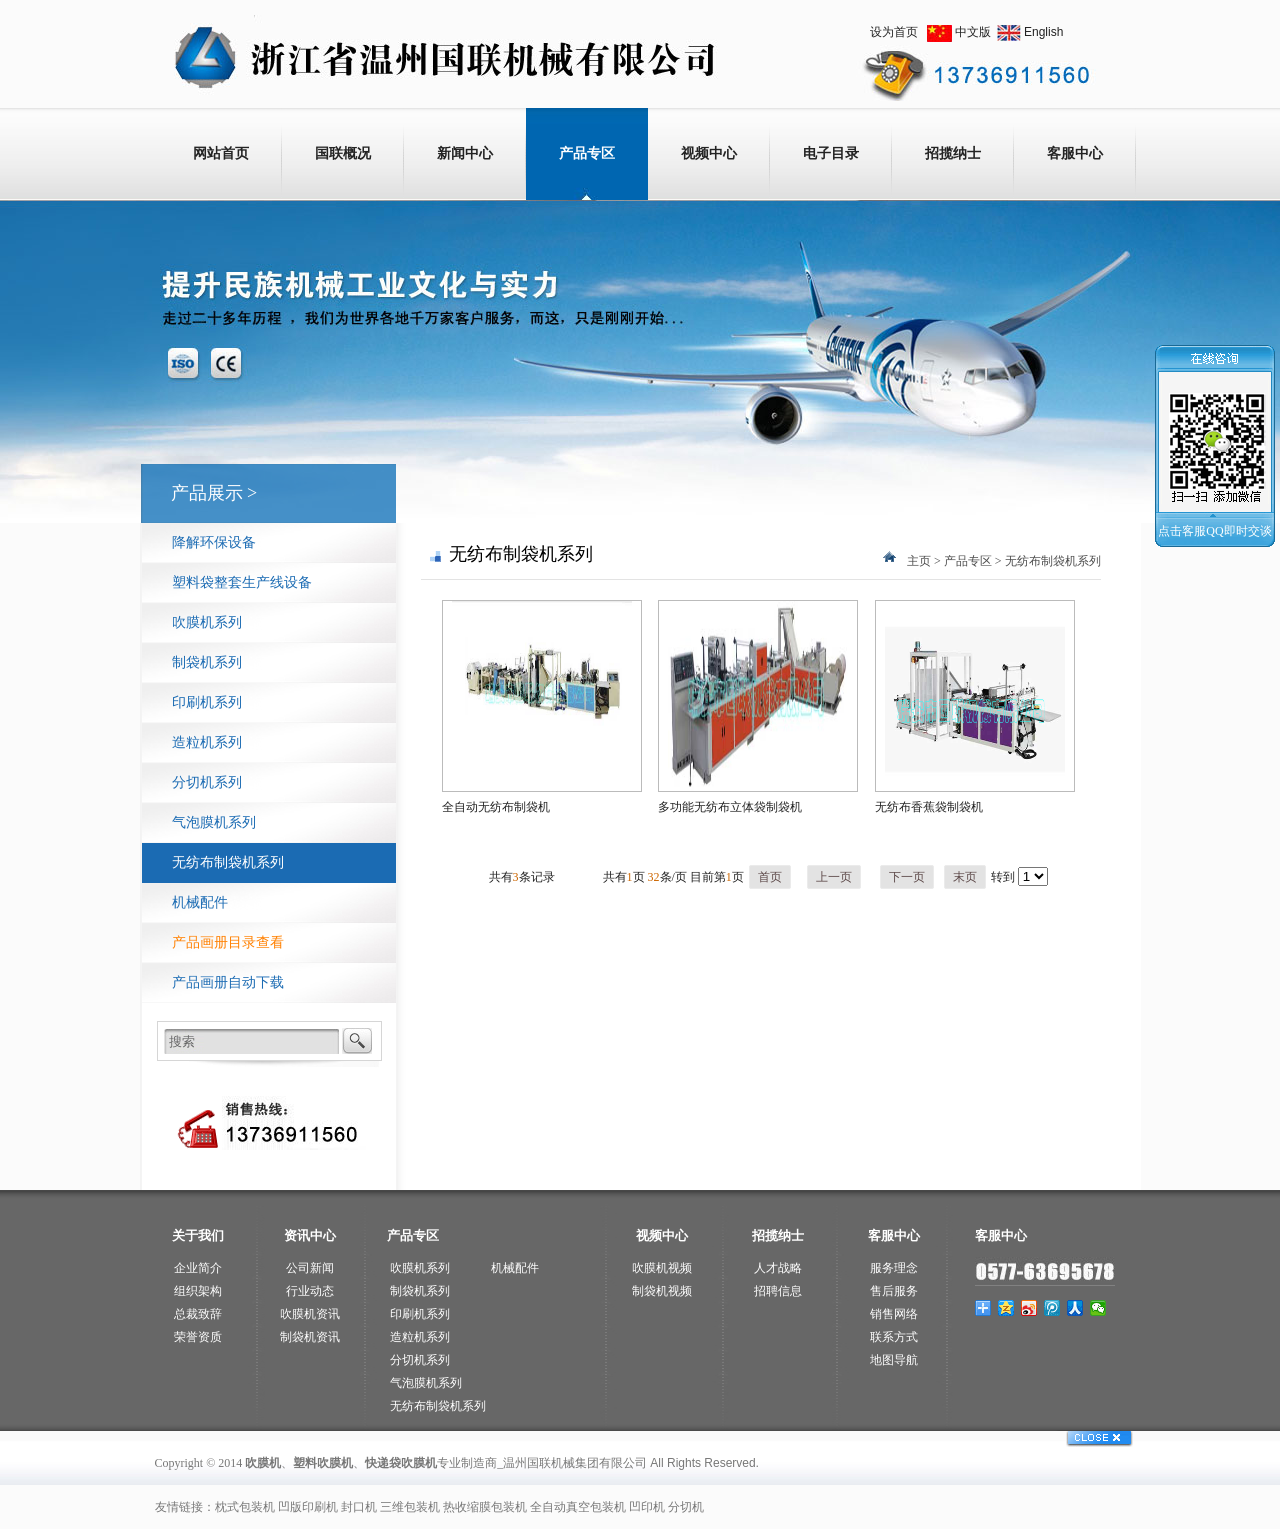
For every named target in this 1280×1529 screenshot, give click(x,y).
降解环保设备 (214, 542)
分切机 (686, 1507)
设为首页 (894, 32)
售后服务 (894, 1291)
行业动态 (310, 1291)
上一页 (834, 877)
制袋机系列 (207, 662)
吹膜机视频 (662, 1268)
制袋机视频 (662, 1291)
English (1043, 32)
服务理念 (894, 1268)
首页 (770, 877)
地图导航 (894, 1360)
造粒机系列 (207, 742)
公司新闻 (310, 1268)
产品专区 (587, 153)
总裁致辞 (198, 1314)
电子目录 (831, 153)
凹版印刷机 (308, 1507)
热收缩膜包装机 (485, 1507)
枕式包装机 (245, 1507)
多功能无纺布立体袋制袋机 (730, 807)
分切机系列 (207, 782)
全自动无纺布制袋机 (496, 807)
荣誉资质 (198, 1337)
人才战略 (778, 1268)
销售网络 (894, 1314)
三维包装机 (410, 1507)
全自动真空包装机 (578, 1507)
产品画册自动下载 (228, 982)
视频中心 (709, 153)
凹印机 (647, 1507)
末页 (965, 877)
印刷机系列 (207, 702)
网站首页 (221, 153)
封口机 (359, 1507)
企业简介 (198, 1268)
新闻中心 (465, 153)
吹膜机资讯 (310, 1314)
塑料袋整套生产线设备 (242, 582)
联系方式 (894, 1337)
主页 (919, 561)
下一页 (907, 877)
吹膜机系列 (207, 622)
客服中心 (1075, 153)
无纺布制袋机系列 (228, 862)
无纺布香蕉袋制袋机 (929, 807)
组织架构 (198, 1291)
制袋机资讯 (310, 1337)
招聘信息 (778, 1291)
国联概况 (343, 153)
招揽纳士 (953, 153)
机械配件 (200, 902)
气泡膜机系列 (214, 822)
